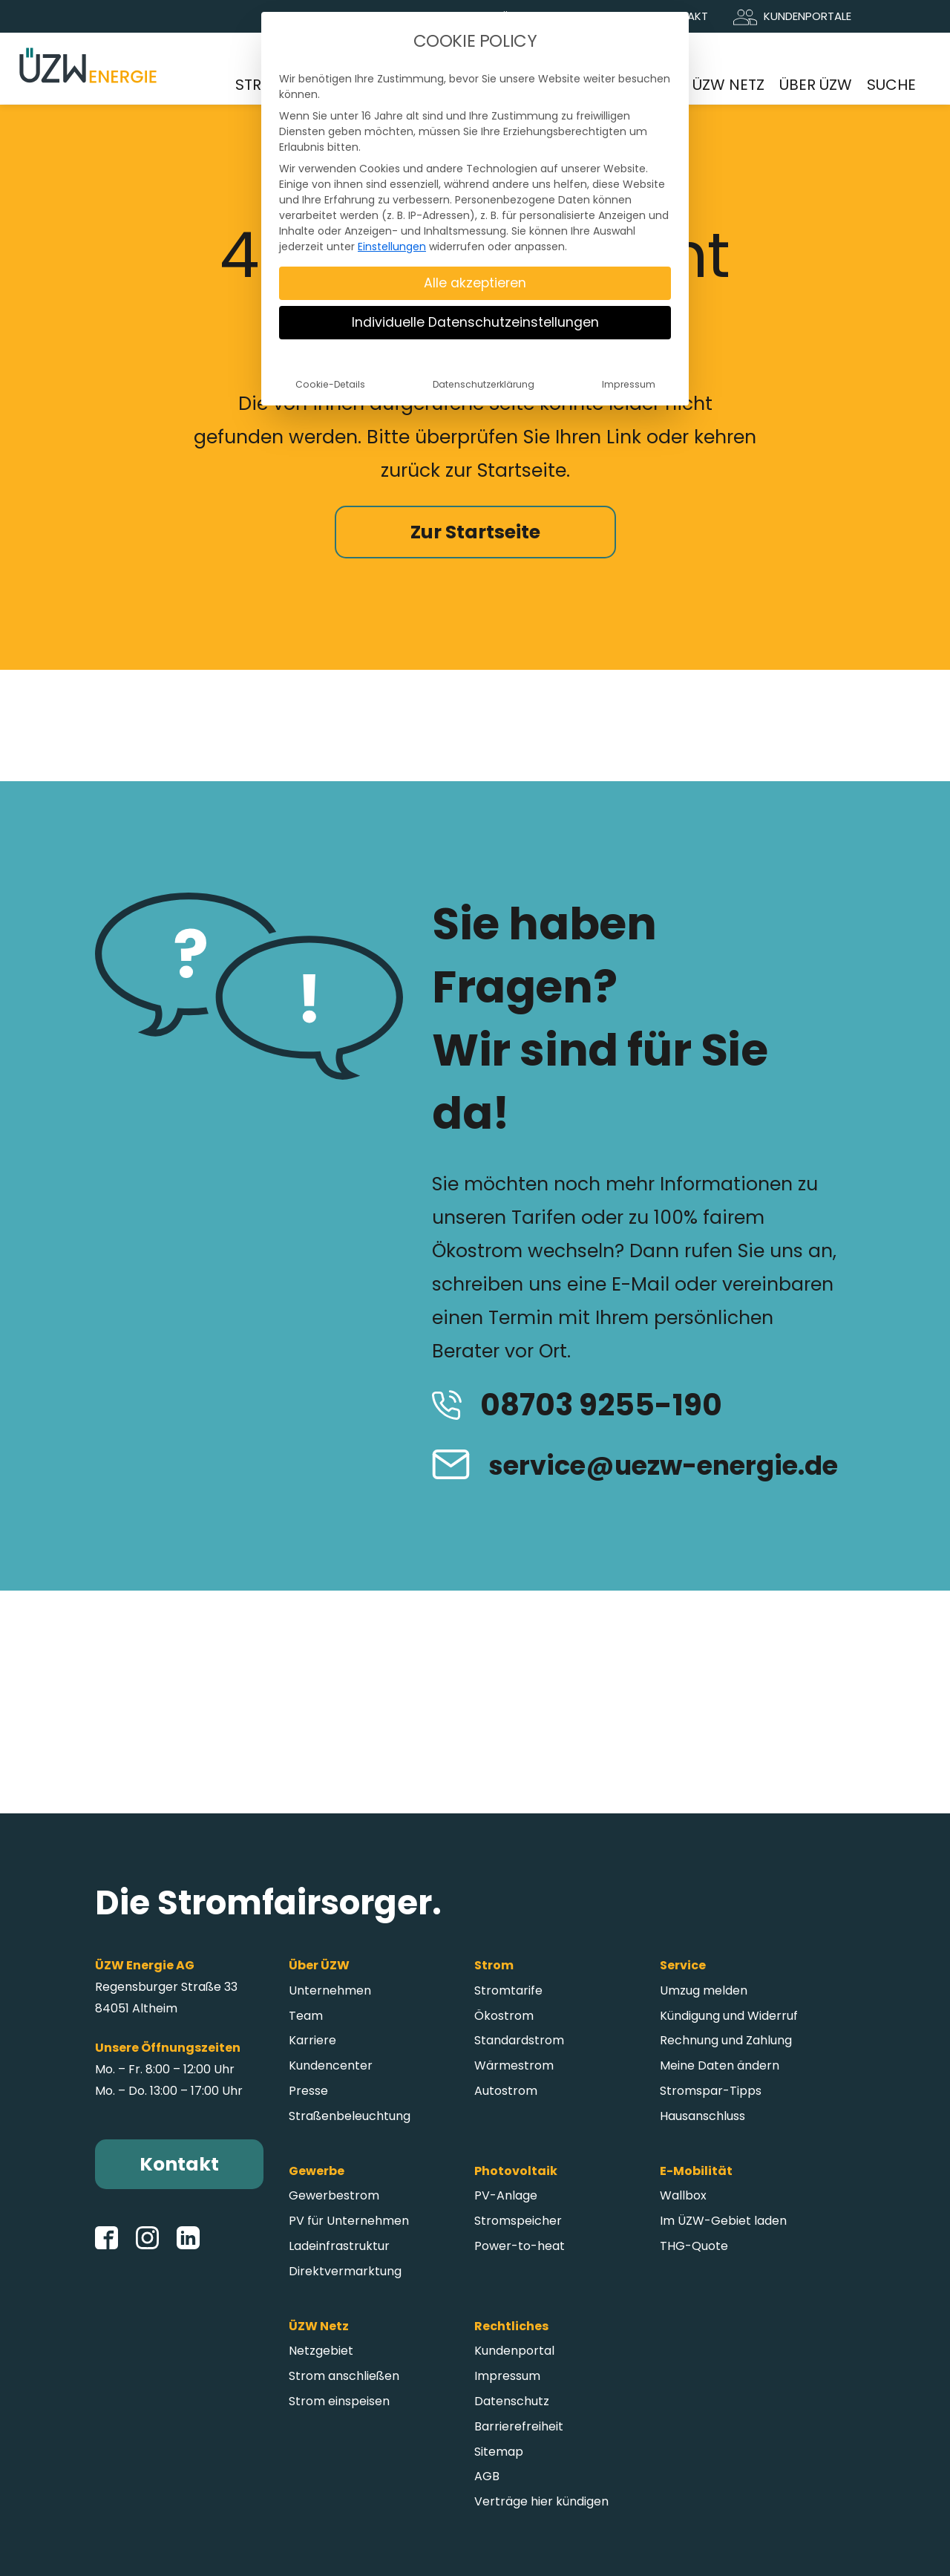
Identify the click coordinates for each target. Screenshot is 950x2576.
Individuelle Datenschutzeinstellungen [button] (475, 322)
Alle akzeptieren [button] (475, 283)
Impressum (628, 384)
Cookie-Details (330, 384)
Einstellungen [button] (392, 246)
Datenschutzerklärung (483, 384)
